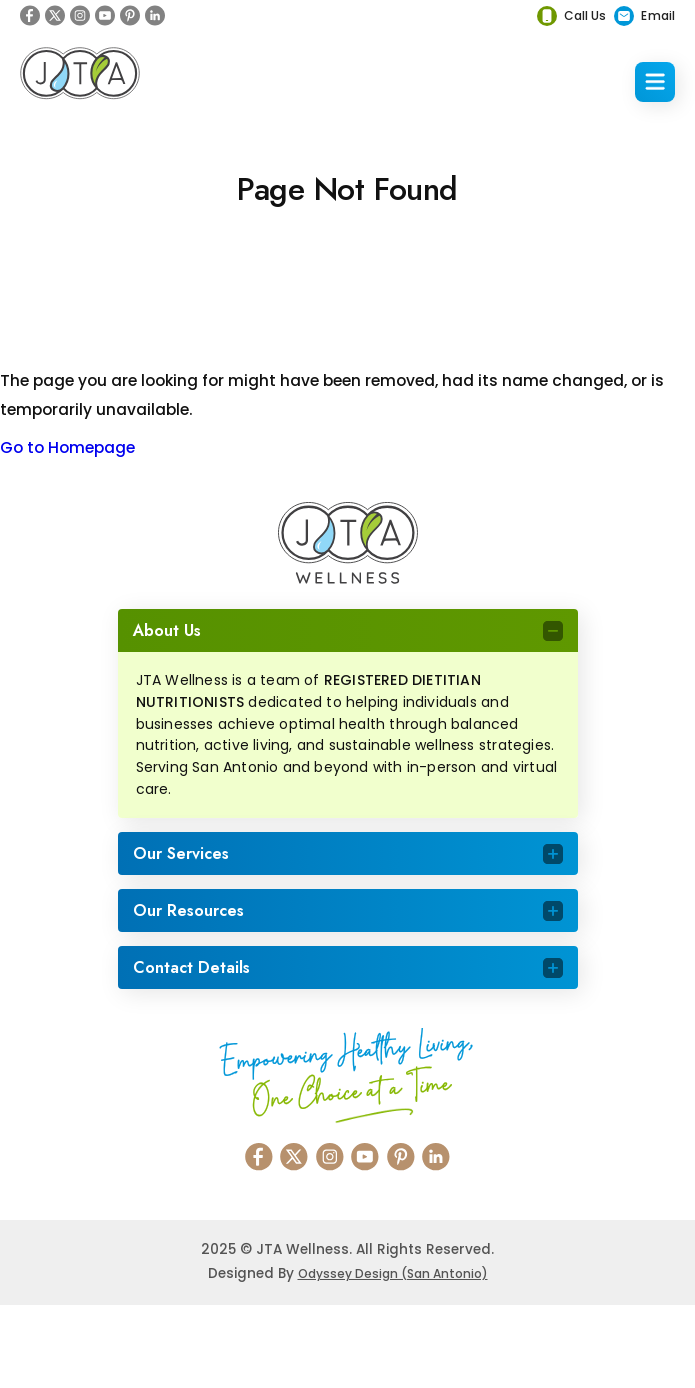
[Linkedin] (155, 15)
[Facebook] (30, 15)
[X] (55, 15)
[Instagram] (80, 15)
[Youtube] (105, 15)
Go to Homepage (67, 447)
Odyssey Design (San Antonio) (393, 1273)
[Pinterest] (130, 15)
